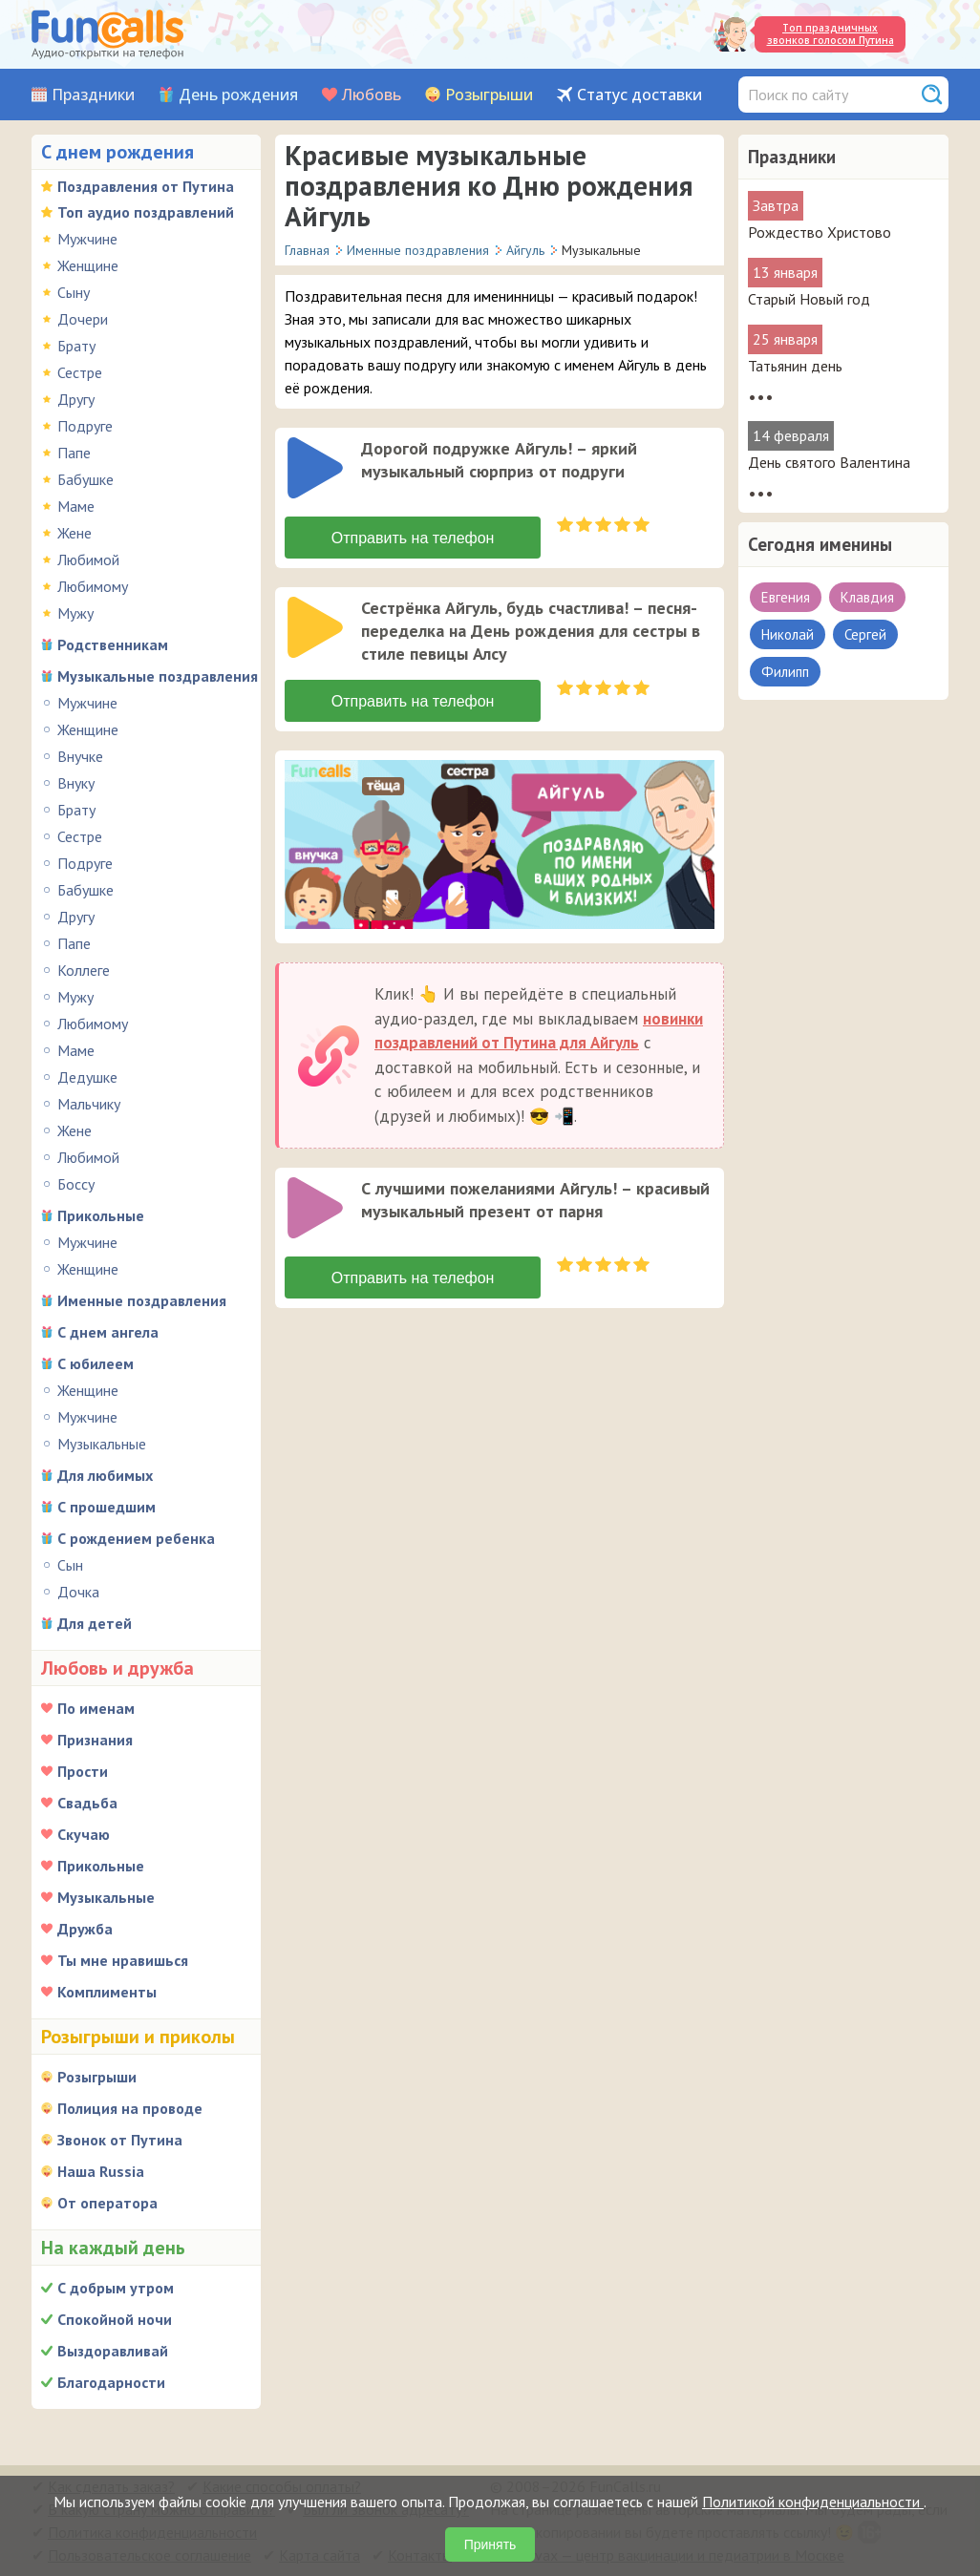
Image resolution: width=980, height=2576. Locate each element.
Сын (70, 1564)
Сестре (79, 372)
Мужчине (87, 238)
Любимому (92, 586)
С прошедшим (106, 1506)
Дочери (82, 318)
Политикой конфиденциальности (813, 2501)
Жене (74, 532)
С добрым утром (115, 2287)
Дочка (78, 1591)
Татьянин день (795, 365)
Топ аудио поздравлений (145, 212)
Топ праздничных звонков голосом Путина (830, 34)
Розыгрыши (489, 95)
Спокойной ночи (114, 2319)
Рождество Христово (819, 232)
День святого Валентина (829, 462)
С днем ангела (108, 1331)
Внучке (80, 756)
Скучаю (83, 1834)
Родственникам (112, 644)
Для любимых (105, 1475)
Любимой (88, 559)
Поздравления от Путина (145, 186)
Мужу (75, 613)
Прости (82, 1771)
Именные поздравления (141, 1300)
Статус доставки (639, 95)
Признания (95, 1739)
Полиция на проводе (129, 2108)
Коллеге (83, 970)
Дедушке (87, 1077)
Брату (76, 345)
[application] (317, 469)
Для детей (94, 1623)
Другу (76, 399)
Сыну (73, 292)
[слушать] (315, 467)
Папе (74, 452)
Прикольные (100, 1215)
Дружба (85, 1928)
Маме (76, 506)
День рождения (238, 95)
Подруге (85, 425)
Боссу (76, 1183)
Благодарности (111, 2382)
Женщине (87, 265)
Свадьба (87, 1802)
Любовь (371, 95)
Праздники (93, 95)
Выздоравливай (112, 2350)
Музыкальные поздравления (157, 676)
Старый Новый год (809, 298)
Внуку (76, 782)
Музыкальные (101, 1443)
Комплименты (107, 1991)
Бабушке (85, 479)
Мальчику (88, 1103)
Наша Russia (100, 2171)
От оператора (107, 2202)
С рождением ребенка (136, 1538)
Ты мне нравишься (122, 1960)
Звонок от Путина (119, 2139)
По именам (96, 1708)
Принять (490, 2544)
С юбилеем (95, 1363)
